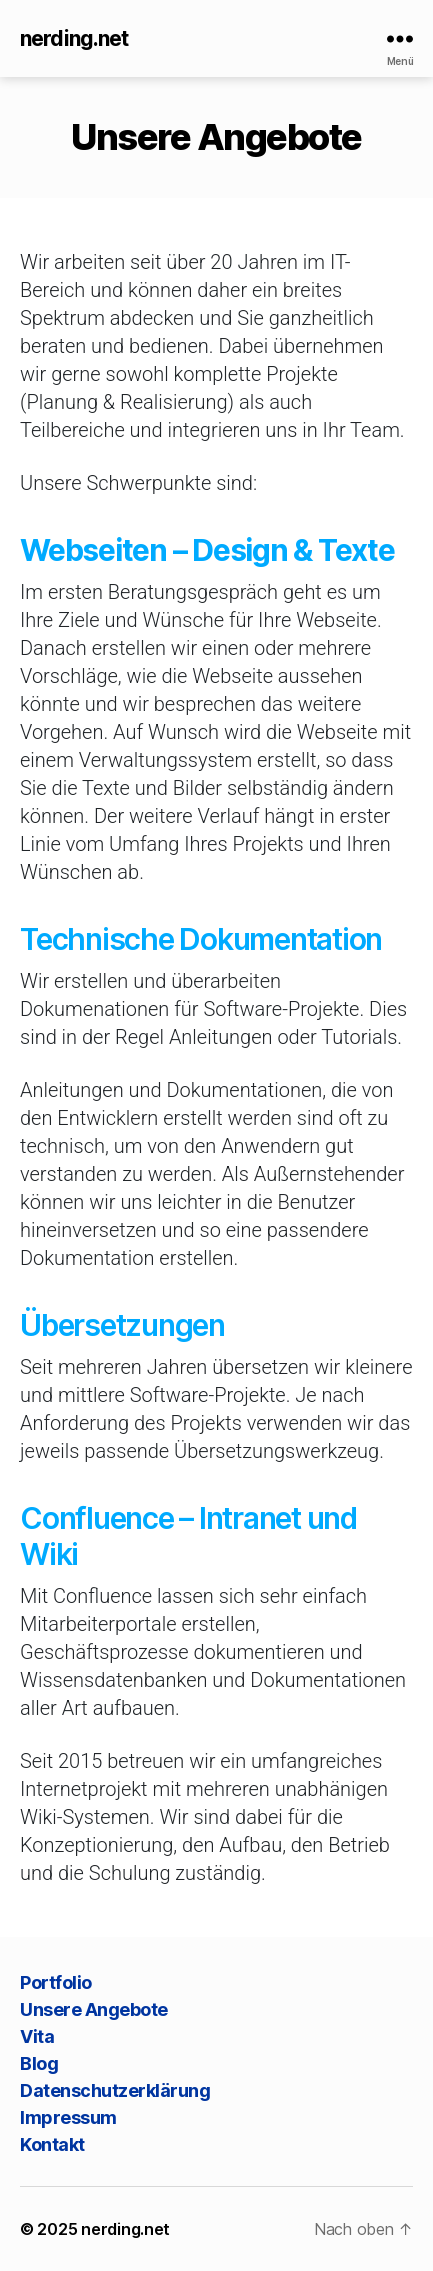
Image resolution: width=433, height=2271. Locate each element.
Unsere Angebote (94, 2009)
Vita (37, 2036)
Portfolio (56, 1982)
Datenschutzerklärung (115, 2090)
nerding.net (74, 38)
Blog (39, 2063)
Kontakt (52, 2144)
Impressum (68, 2117)
